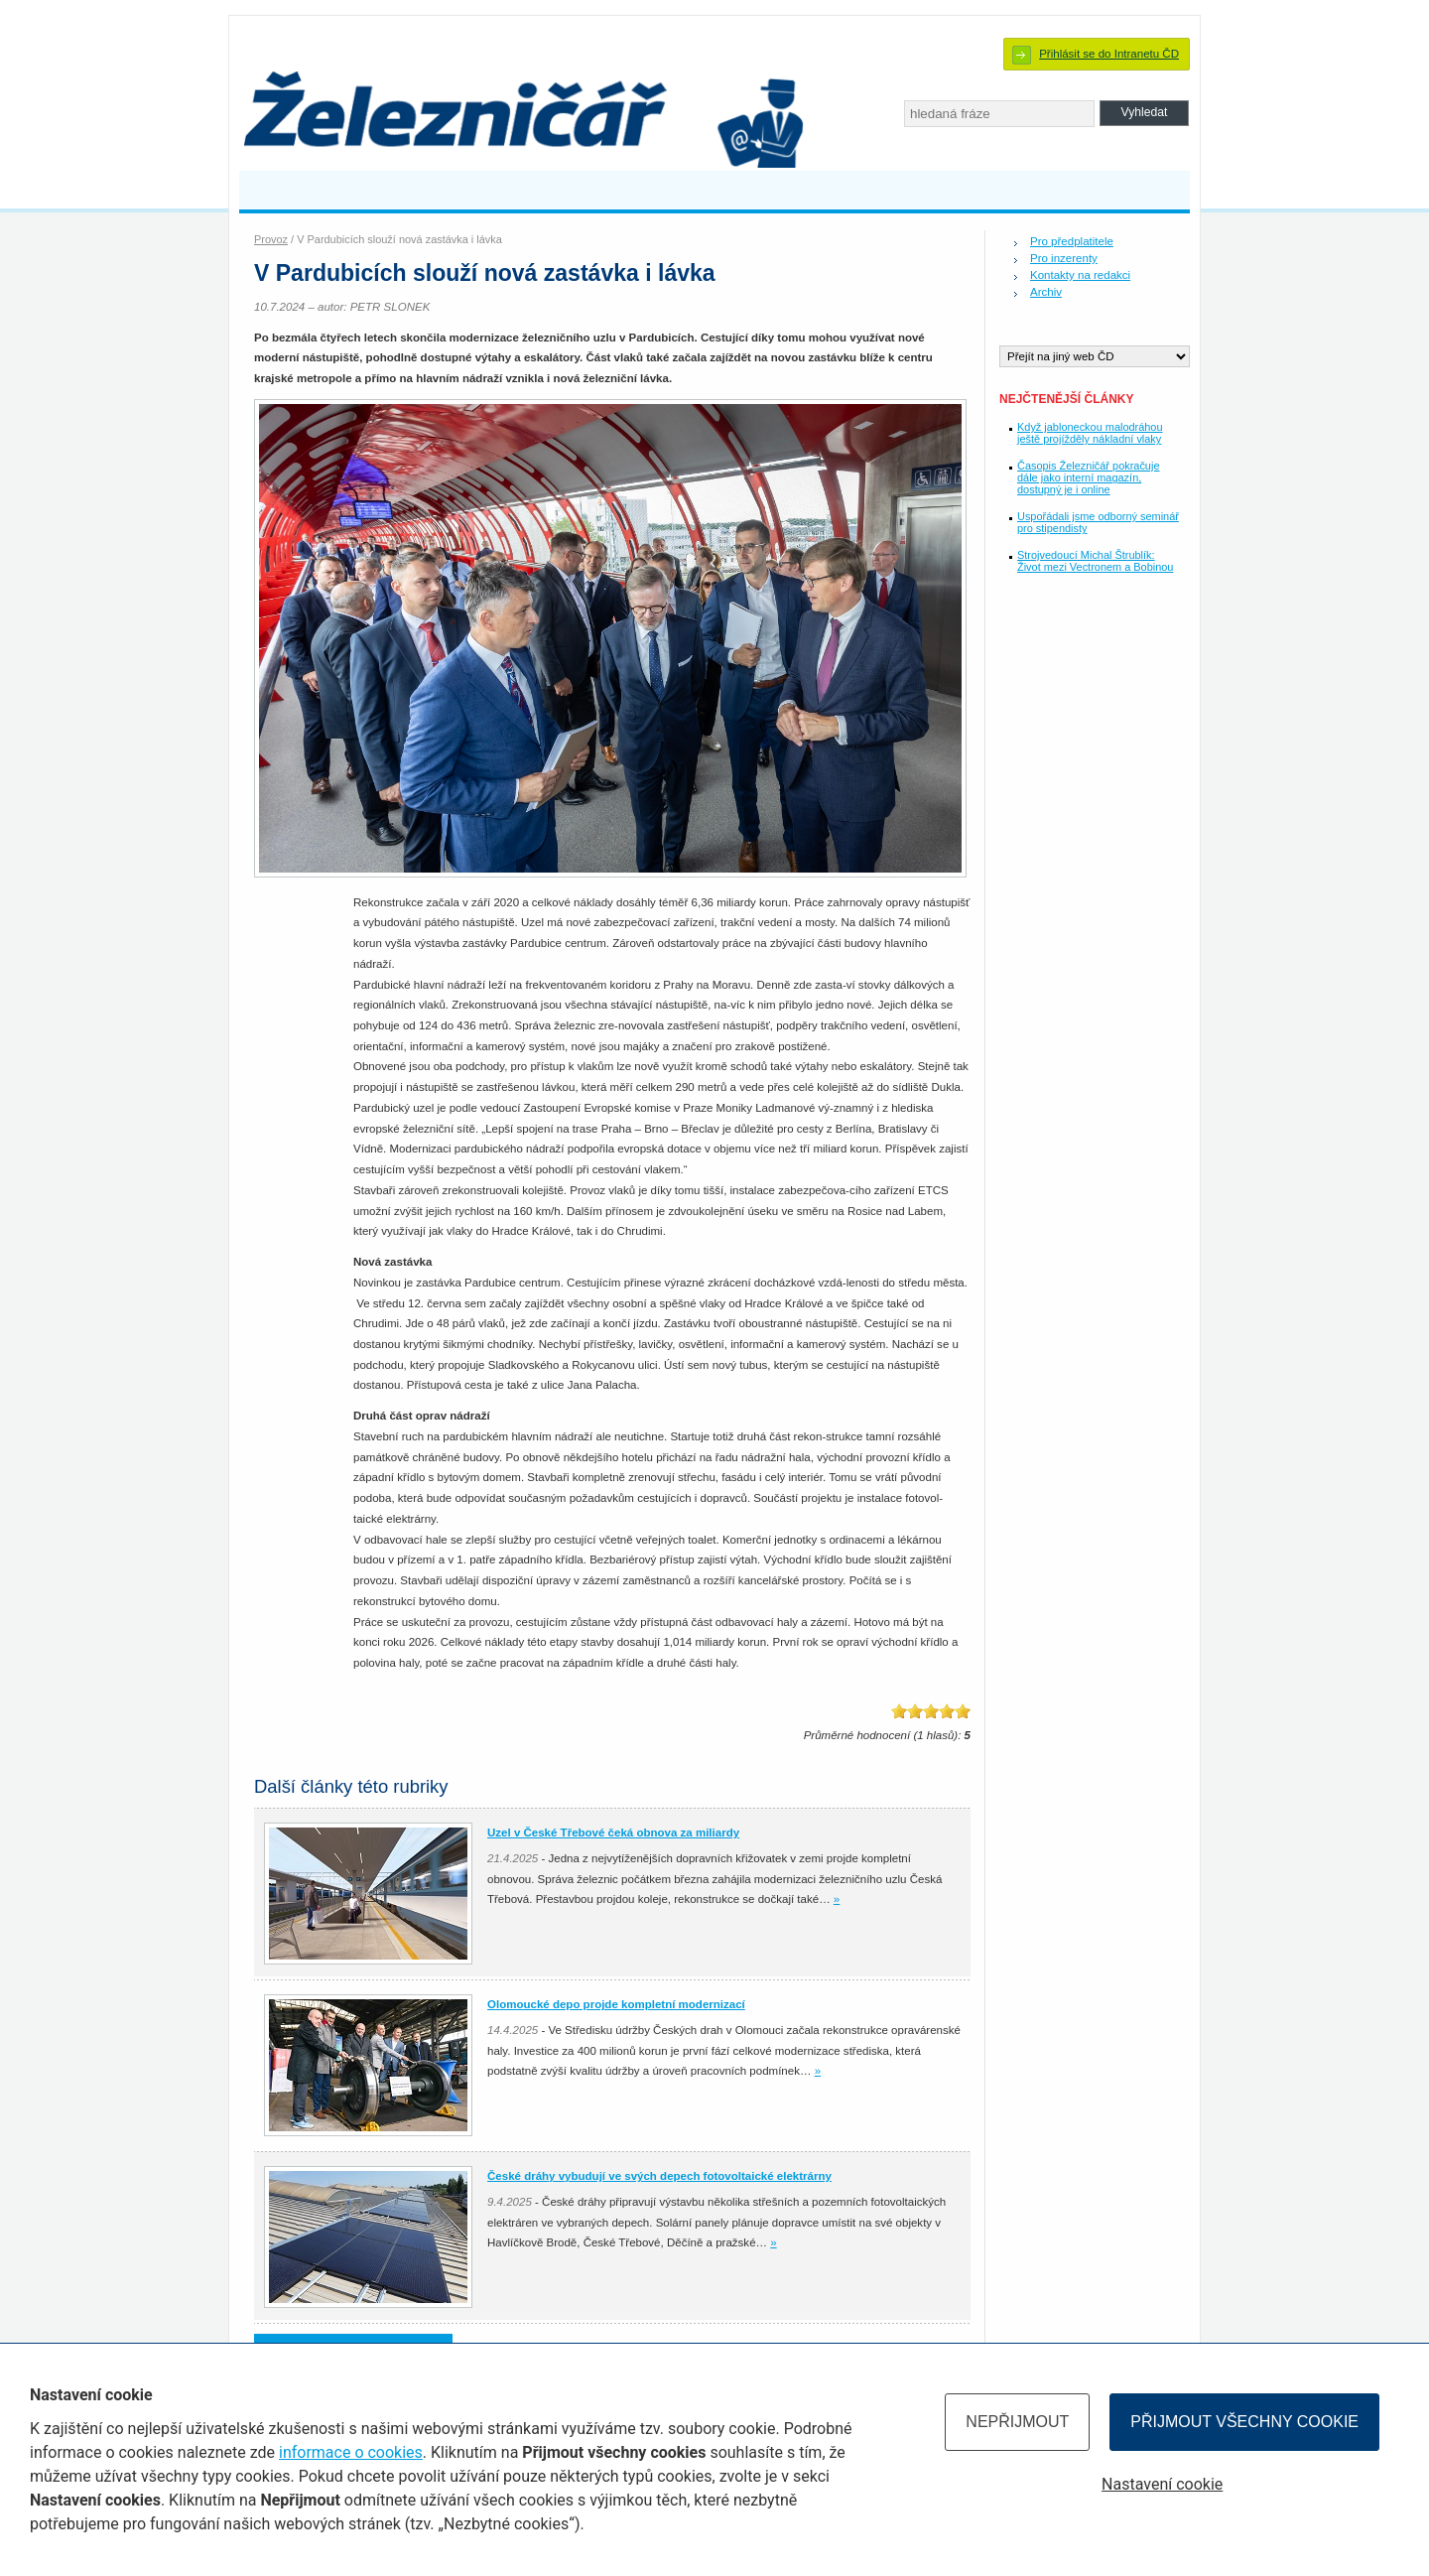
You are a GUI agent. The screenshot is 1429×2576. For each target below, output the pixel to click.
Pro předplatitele (1071, 241)
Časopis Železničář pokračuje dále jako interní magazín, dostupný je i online (1088, 477)
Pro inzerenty (1064, 258)
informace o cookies (351, 2452)
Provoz (271, 239)
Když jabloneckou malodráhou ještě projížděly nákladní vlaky (1090, 433)
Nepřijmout (1017, 2421)
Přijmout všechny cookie (1244, 2421)
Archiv (1046, 292)
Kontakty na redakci (1080, 275)
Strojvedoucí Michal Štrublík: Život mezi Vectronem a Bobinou (1095, 561)
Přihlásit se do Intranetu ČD (1109, 54)
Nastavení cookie (1162, 2484)
